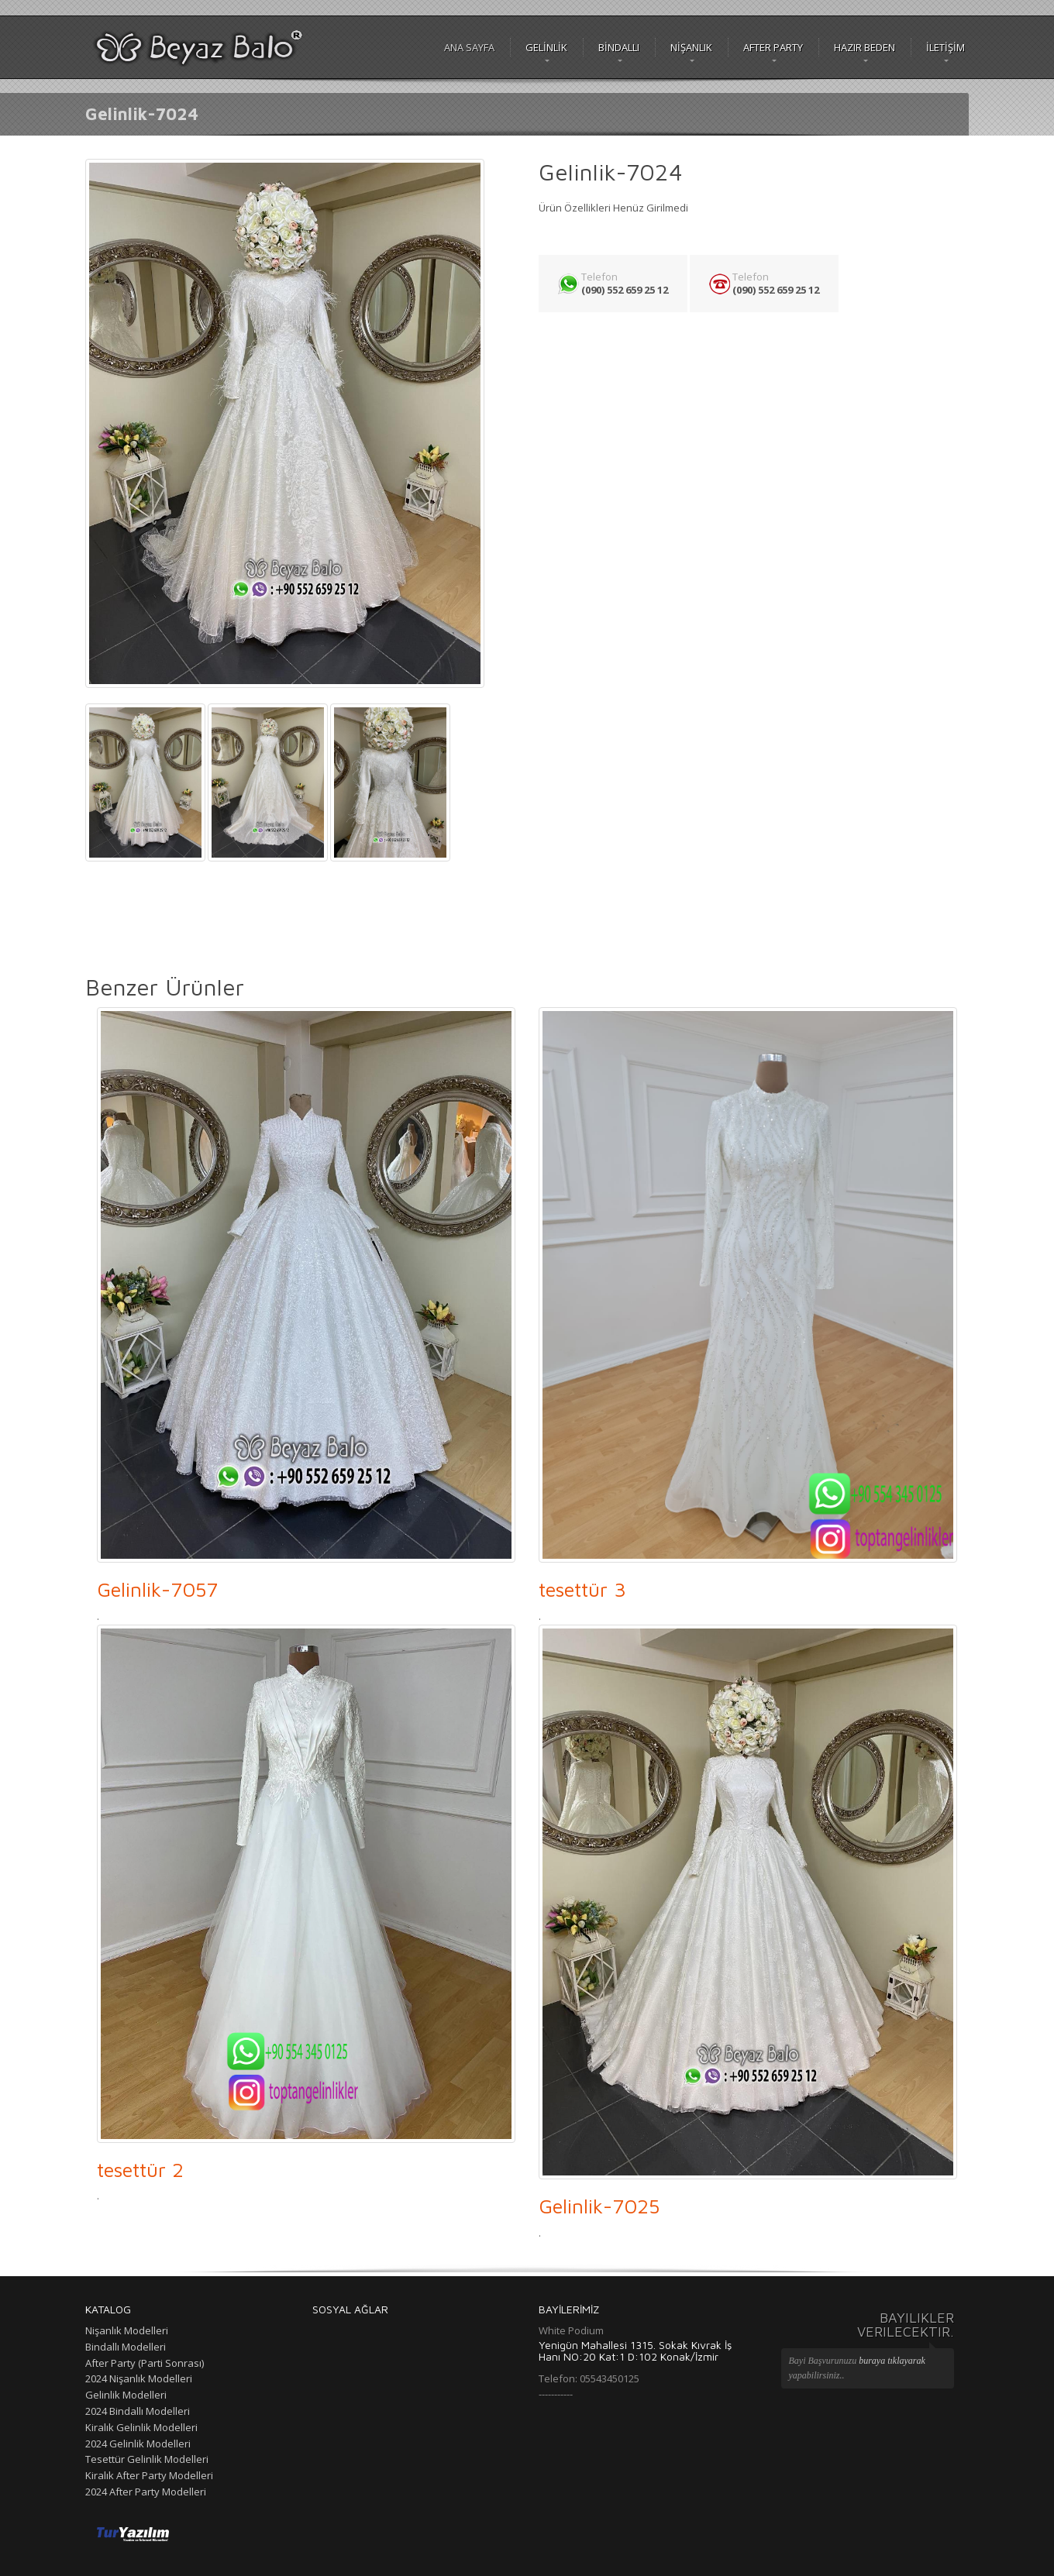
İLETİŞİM (945, 47)
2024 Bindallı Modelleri (137, 2411)
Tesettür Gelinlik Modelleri (146, 2459)
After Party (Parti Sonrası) (144, 2363)
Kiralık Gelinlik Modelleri (141, 2427)
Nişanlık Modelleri (126, 2330)
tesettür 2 (140, 2169)
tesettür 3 (582, 1589)
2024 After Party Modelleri (145, 2492)
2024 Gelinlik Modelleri (138, 2443)
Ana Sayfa (469, 47)
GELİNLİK (546, 47)
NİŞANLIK (691, 47)
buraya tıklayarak (892, 2360)
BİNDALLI (618, 47)
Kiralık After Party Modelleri (149, 2475)
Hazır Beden (864, 47)
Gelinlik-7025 (599, 2205)
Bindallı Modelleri (125, 2347)
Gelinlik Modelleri (126, 2395)
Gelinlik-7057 (157, 1589)
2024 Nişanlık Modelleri (138, 2378)
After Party (773, 47)
